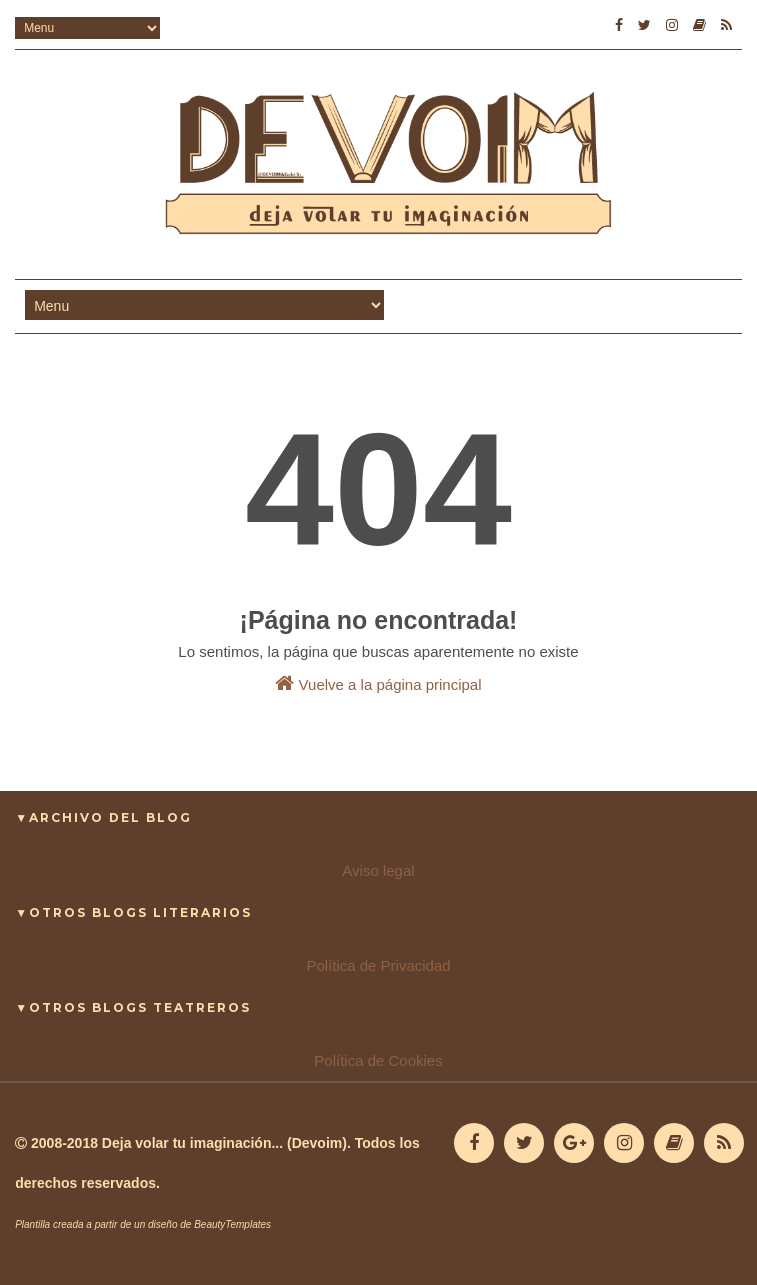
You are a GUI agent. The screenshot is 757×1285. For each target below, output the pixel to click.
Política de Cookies (378, 1060)
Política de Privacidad (378, 965)
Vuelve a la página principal (378, 683)
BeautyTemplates (232, 1224)
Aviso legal (378, 870)
